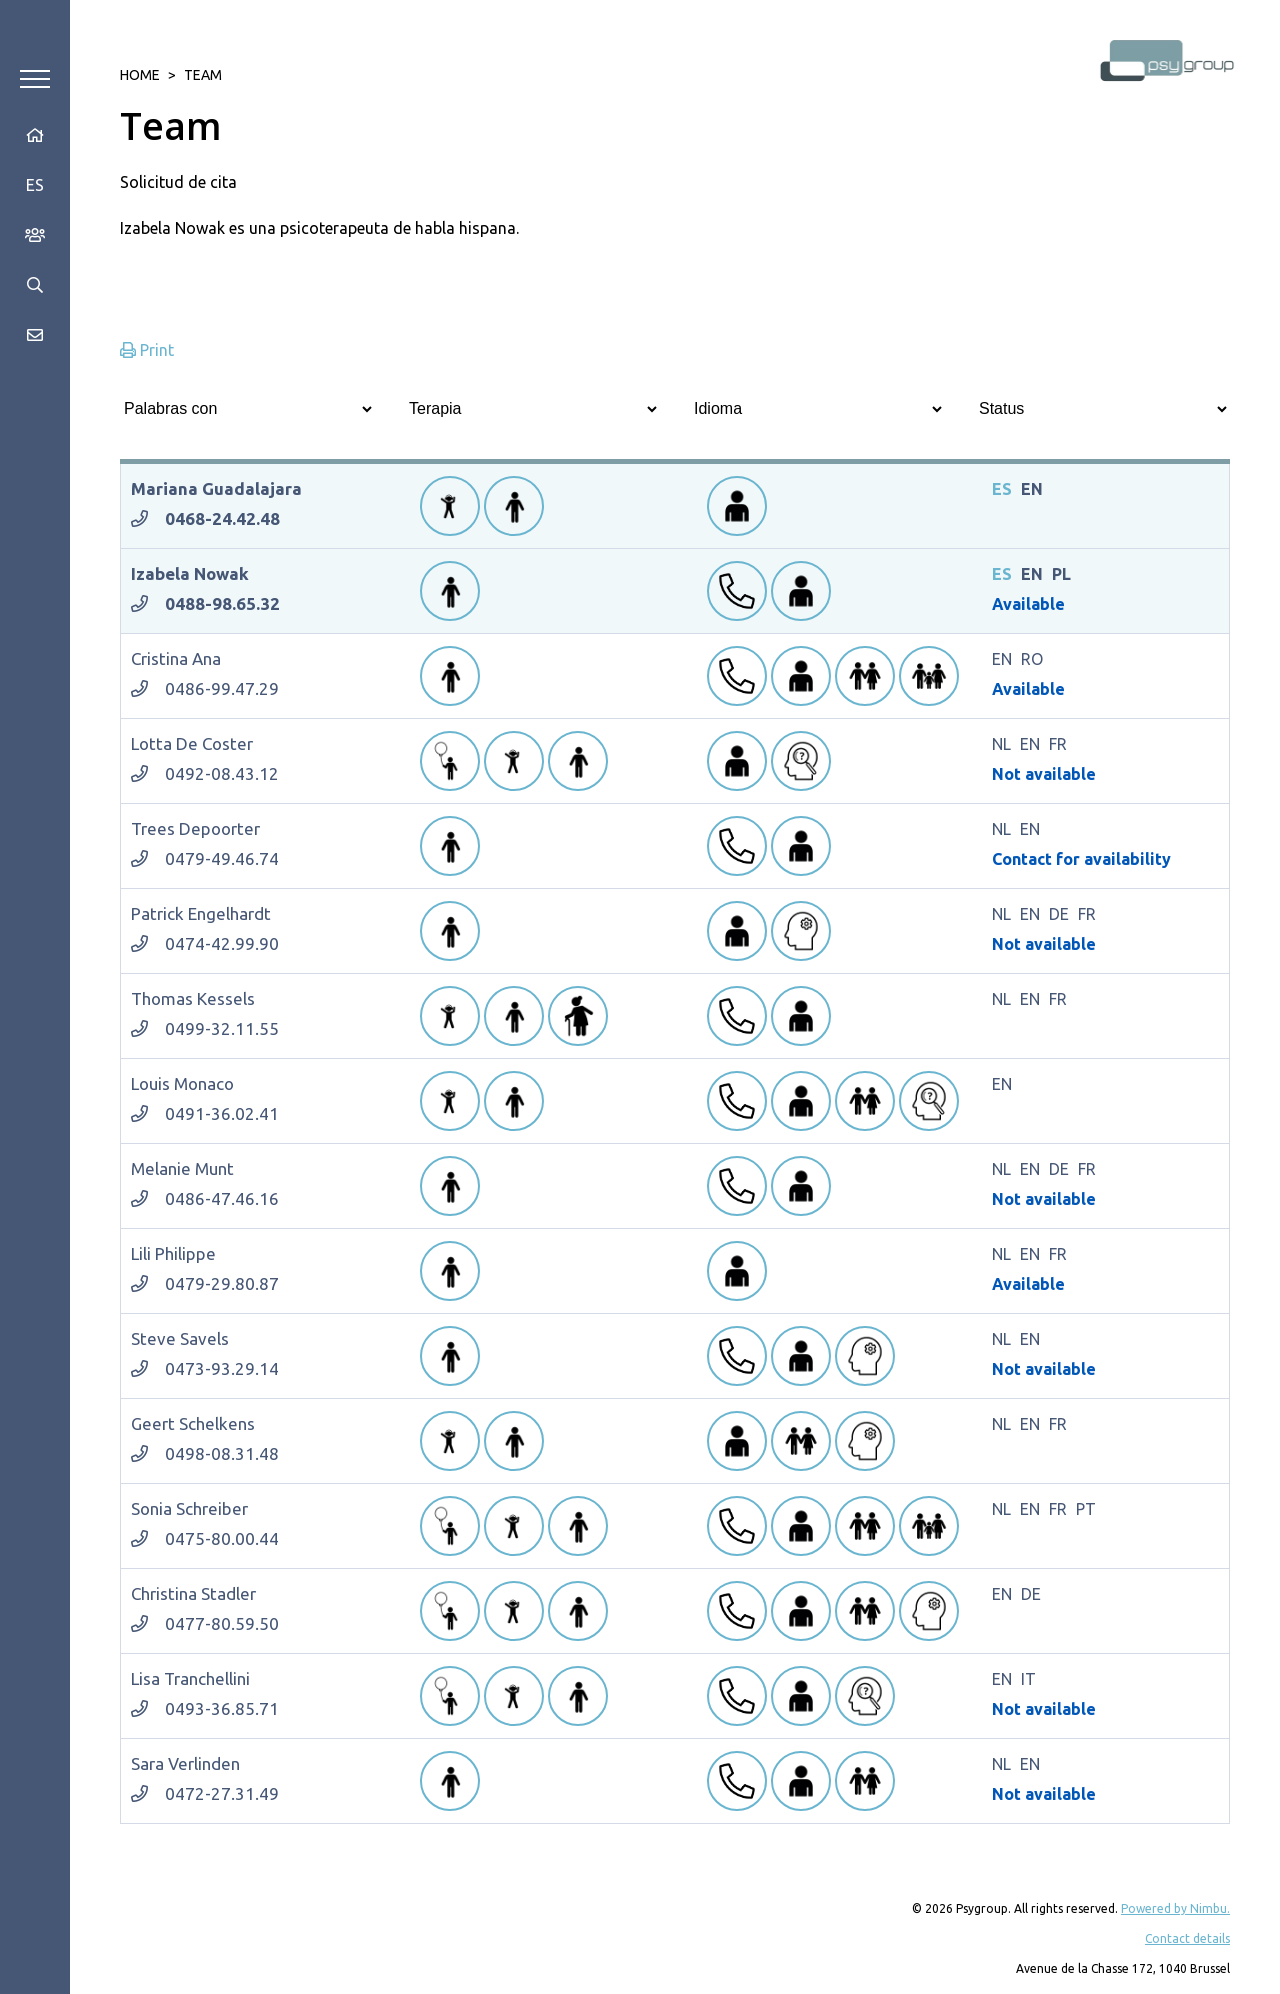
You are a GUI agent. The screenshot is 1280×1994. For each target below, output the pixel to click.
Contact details (1187, 1938)
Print (147, 350)
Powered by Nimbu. (1175, 1908)
